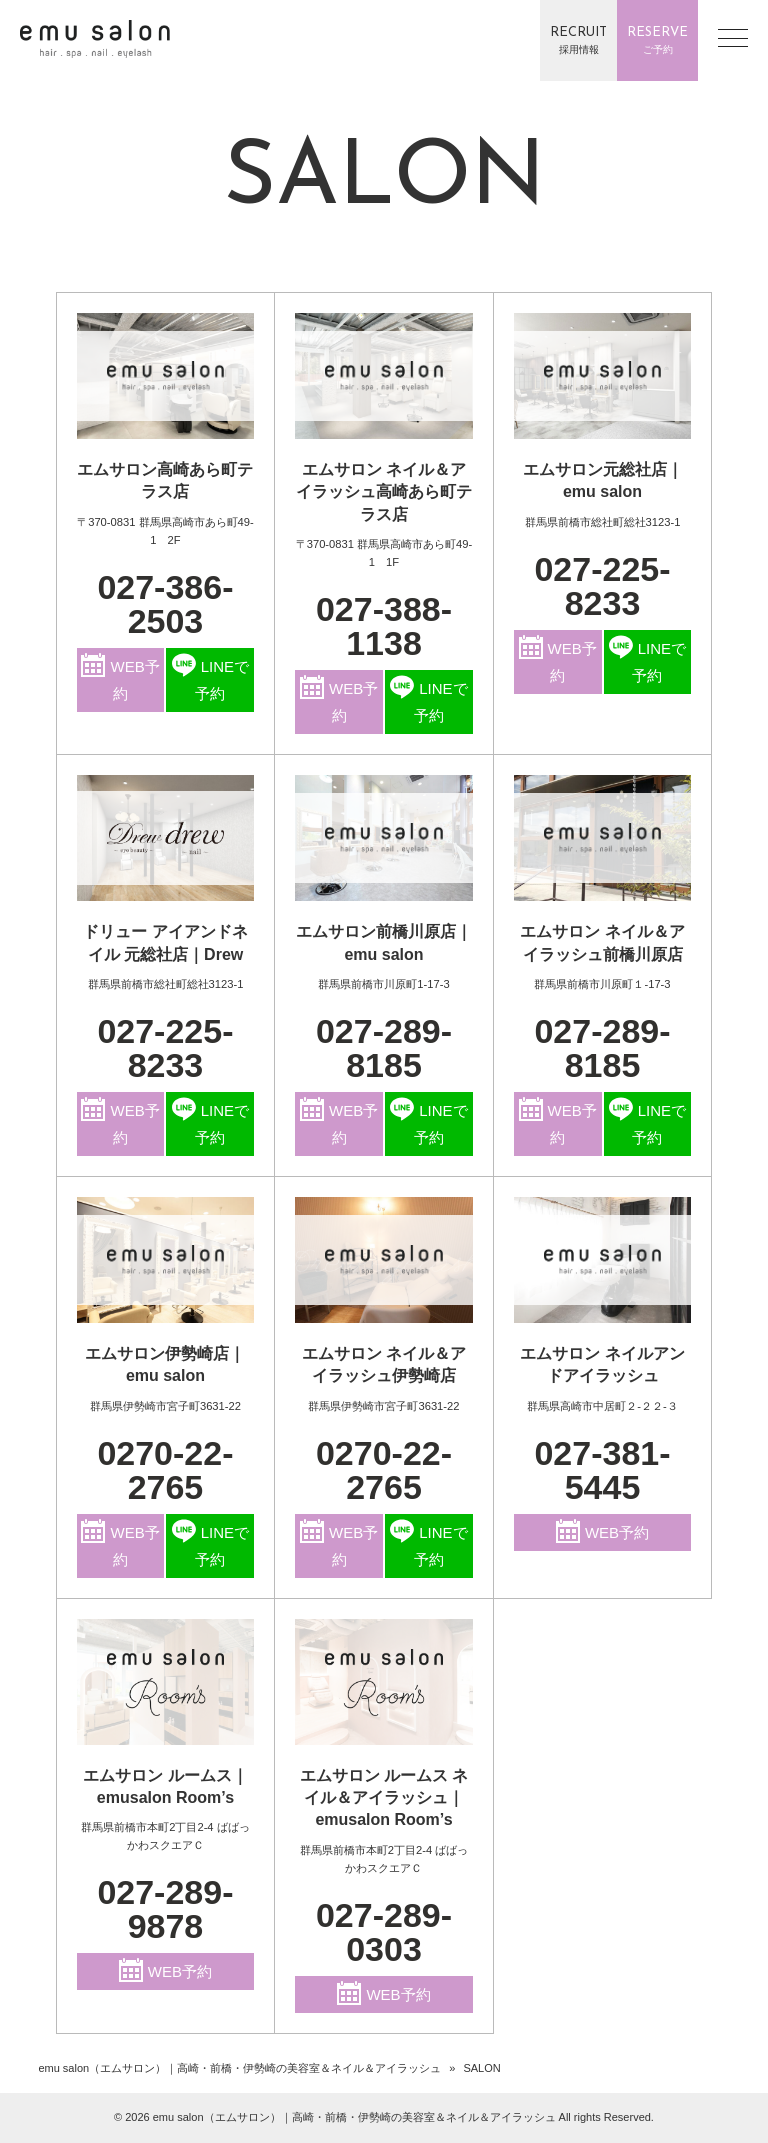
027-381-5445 (602, 1470)
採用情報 (578, 39)
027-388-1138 (384, 626)
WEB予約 (120, 677)
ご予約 (657, 39)
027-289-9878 (165, 1909)
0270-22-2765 (165, 1470)
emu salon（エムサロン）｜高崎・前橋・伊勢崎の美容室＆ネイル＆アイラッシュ (239, 2068)
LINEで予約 (210, 677)
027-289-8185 (384, 1048)
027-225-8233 (602, 586)
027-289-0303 (384, 1932)
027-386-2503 (165, 604)
